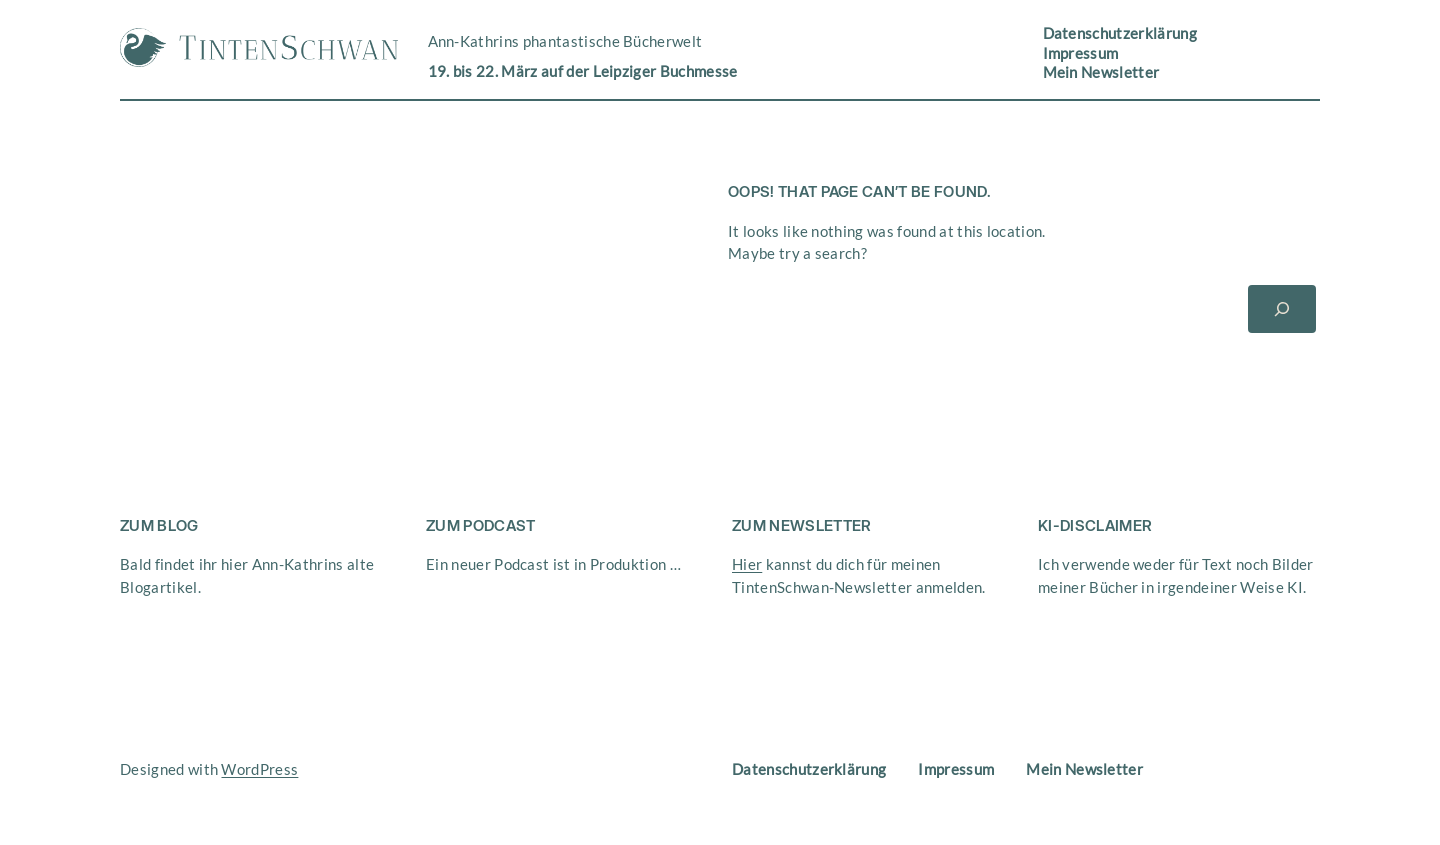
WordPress (259, 769)
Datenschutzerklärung (1120, 33)
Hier (747, 564)
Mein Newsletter (1101, 72)
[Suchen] (1282, 309)
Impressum (1081, 53)
